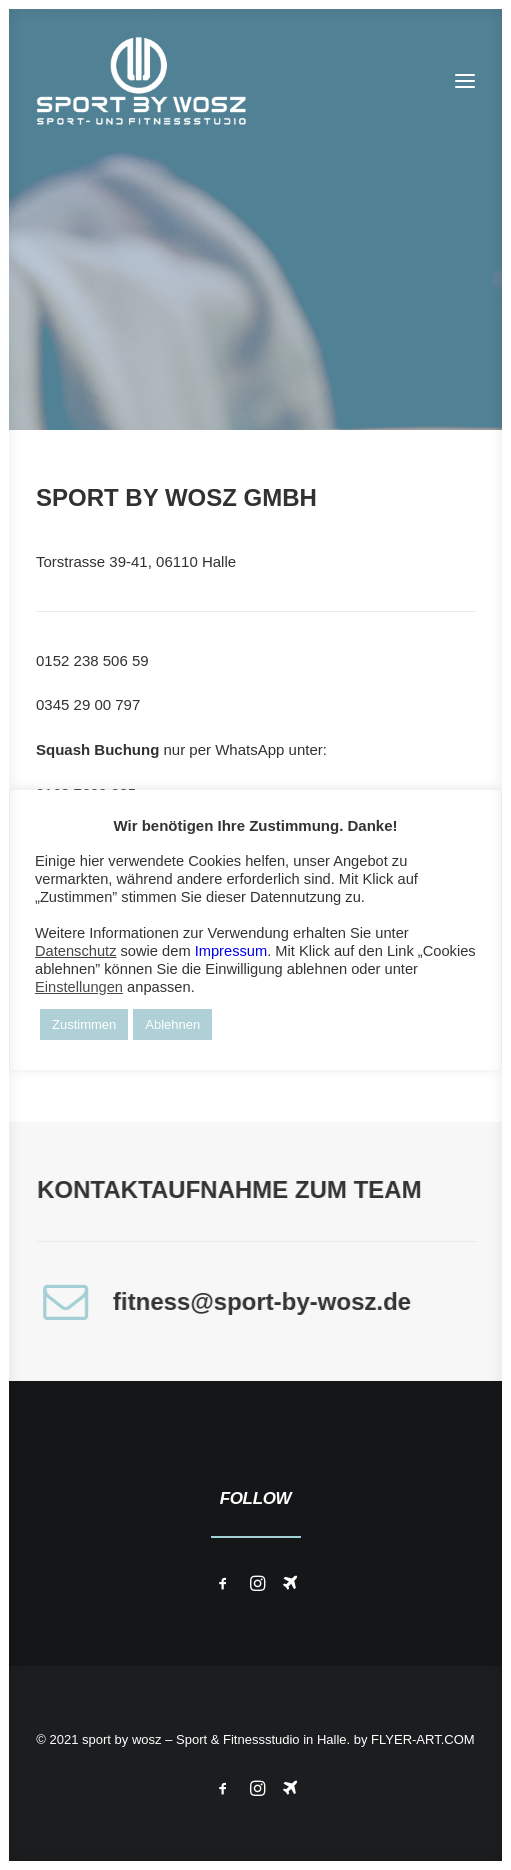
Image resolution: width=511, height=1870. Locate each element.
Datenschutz (75, 951)
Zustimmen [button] (84, 1024)
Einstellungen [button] (79, 987)
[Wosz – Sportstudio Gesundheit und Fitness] (152, 81)
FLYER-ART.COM (423, 1739)
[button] (465, 81)
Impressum (231, 951)
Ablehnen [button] (172, 1024)
